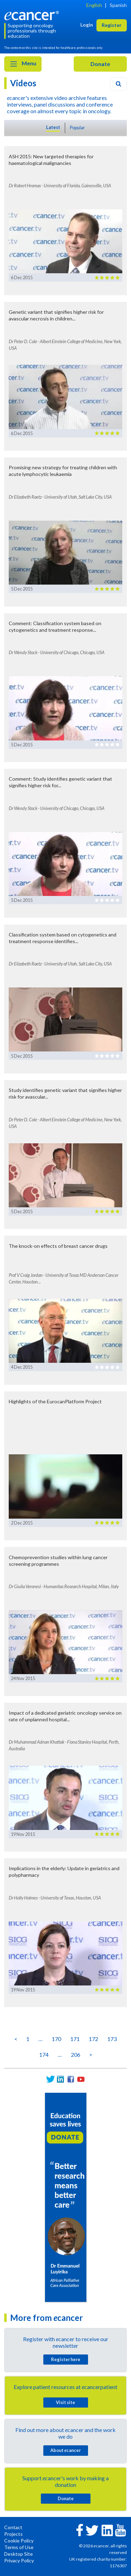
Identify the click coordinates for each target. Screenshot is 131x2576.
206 (75, 2054)
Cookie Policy (19, 2541)
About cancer (65, 2450)
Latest (53, 127)
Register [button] (112, 25)
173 (112, 2038)
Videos (23, 83)
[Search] (118, 84)
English (94, 5)
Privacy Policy (19, 2560)
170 (56, 2038)
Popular (77, 127)
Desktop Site (18, 2554)
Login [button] (86, 25)
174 (44, 2054)
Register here (65, 2359)
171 (75, 2038)
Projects (13, 2534)
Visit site (65, 2402)
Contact (13, 2527)
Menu (22, 64)
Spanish (118, 5)
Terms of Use (19, 2547)
